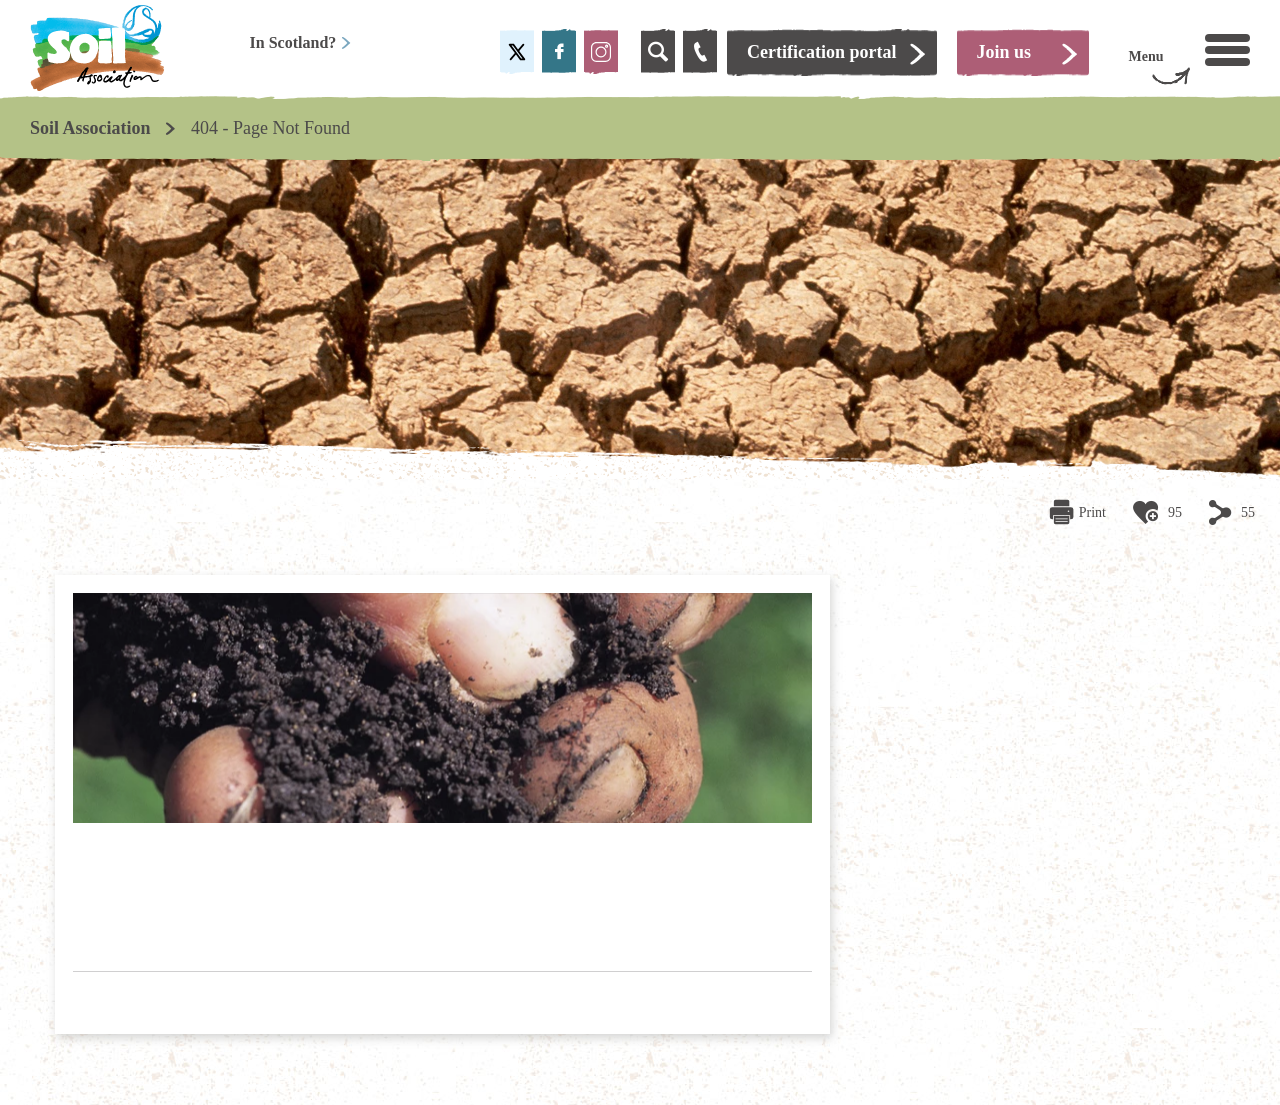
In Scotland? (301, 42)
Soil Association (90, 128)
